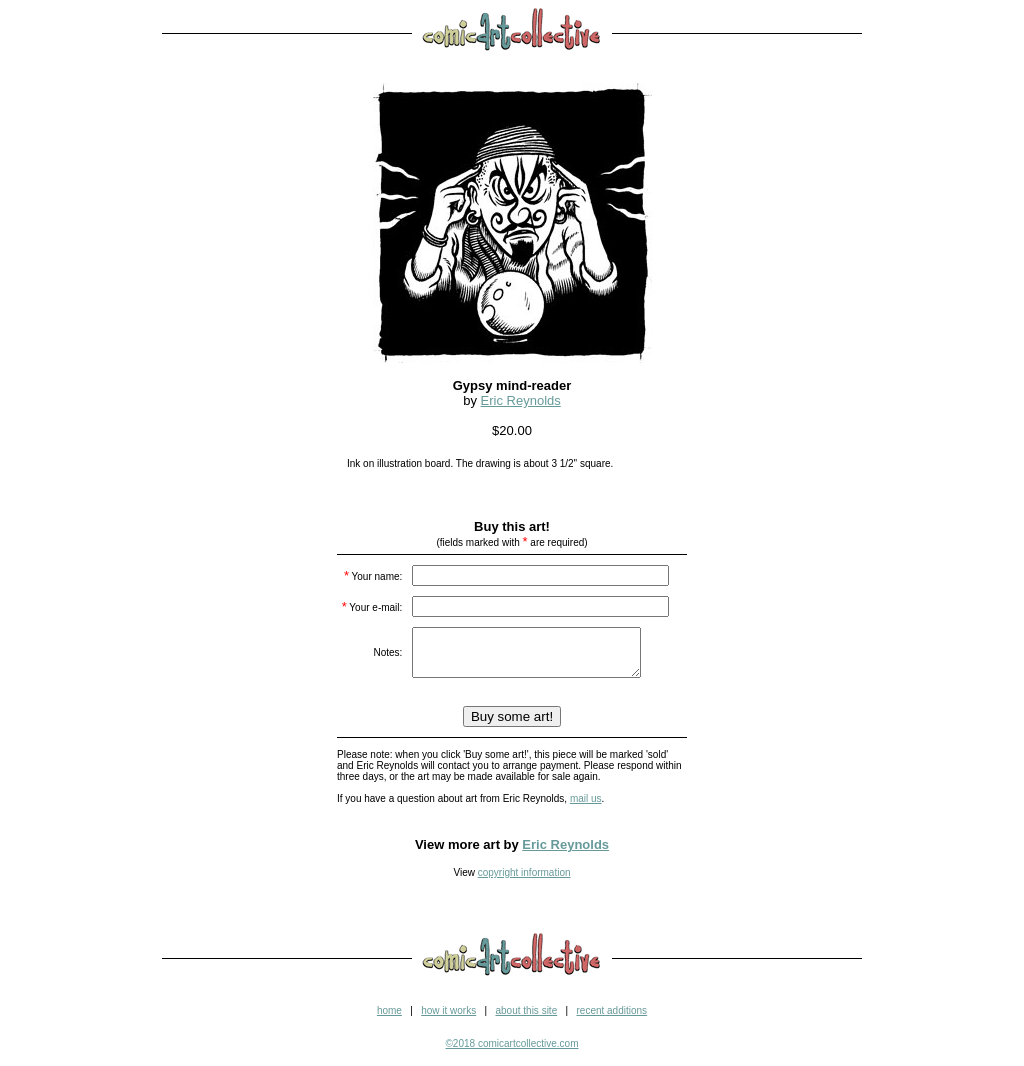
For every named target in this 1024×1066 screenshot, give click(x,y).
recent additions (611, 1019)
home (389, 1019)
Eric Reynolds (521, 400)
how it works (448, 1019)
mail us (586, 807)
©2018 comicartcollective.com (512, 1052)
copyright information (524, 881)
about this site (526, 1019)
